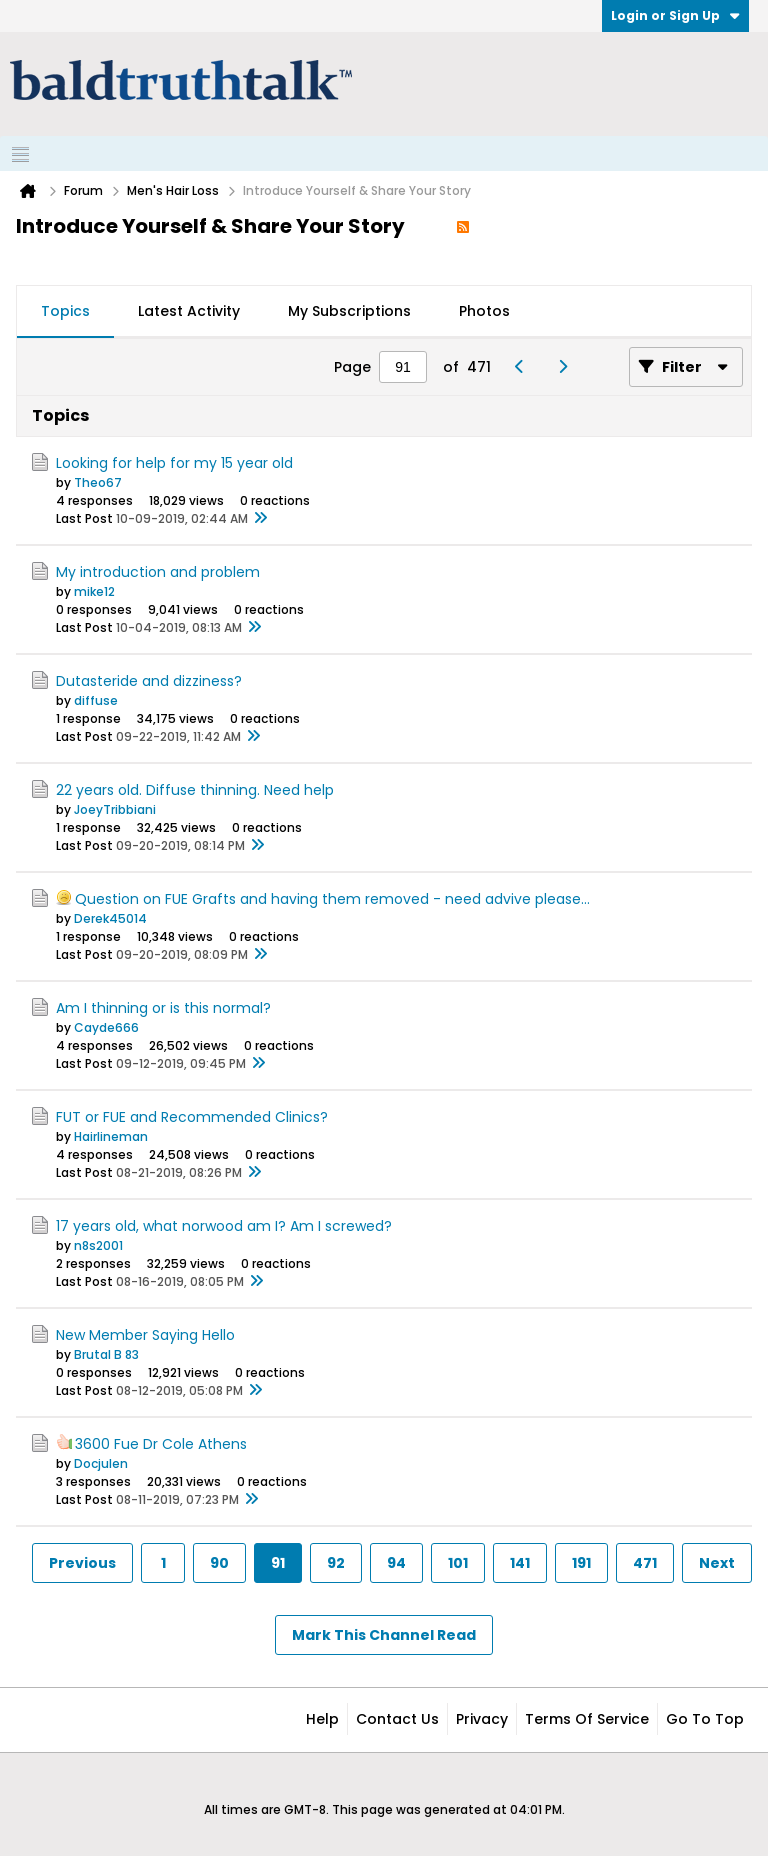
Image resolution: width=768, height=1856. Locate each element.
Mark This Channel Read (384, 1635)
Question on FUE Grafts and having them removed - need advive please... (332, 899)
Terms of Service (587, 1719)
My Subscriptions (349, 311)
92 (336, 1563)
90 (219, 1563)
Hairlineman (111, 1136)
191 (581, 1563)
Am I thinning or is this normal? (163, 1008)
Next (717, 1563)
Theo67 (98, 482)
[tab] (65, 312)
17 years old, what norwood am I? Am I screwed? (224, 1226)
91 (278, 1563)
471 (645, 1563)
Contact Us (397, 1719)
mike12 (94, 591)
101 (458, 1563)
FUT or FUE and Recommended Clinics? (192, 1117)
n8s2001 (98, 1245)
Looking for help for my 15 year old (174, 463)
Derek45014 (110, 918)
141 (520, 1563)
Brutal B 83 (106, 1354)
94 (396, 1563)
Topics (65, 311)
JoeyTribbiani (115, 809)
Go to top (705, 1719)
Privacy (482, 1719)
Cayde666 (106, 1027)
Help (322, 1719)
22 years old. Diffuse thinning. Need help (195, 790)
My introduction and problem (158, 572)
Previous (82, 1563)
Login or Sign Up (675, 15)
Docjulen (101, 1463)
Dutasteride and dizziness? (149, 681)
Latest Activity (189, 311)
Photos (484, 311)
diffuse (96, 700)
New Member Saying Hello (145, 1335)
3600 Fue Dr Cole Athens (161, 1444)
